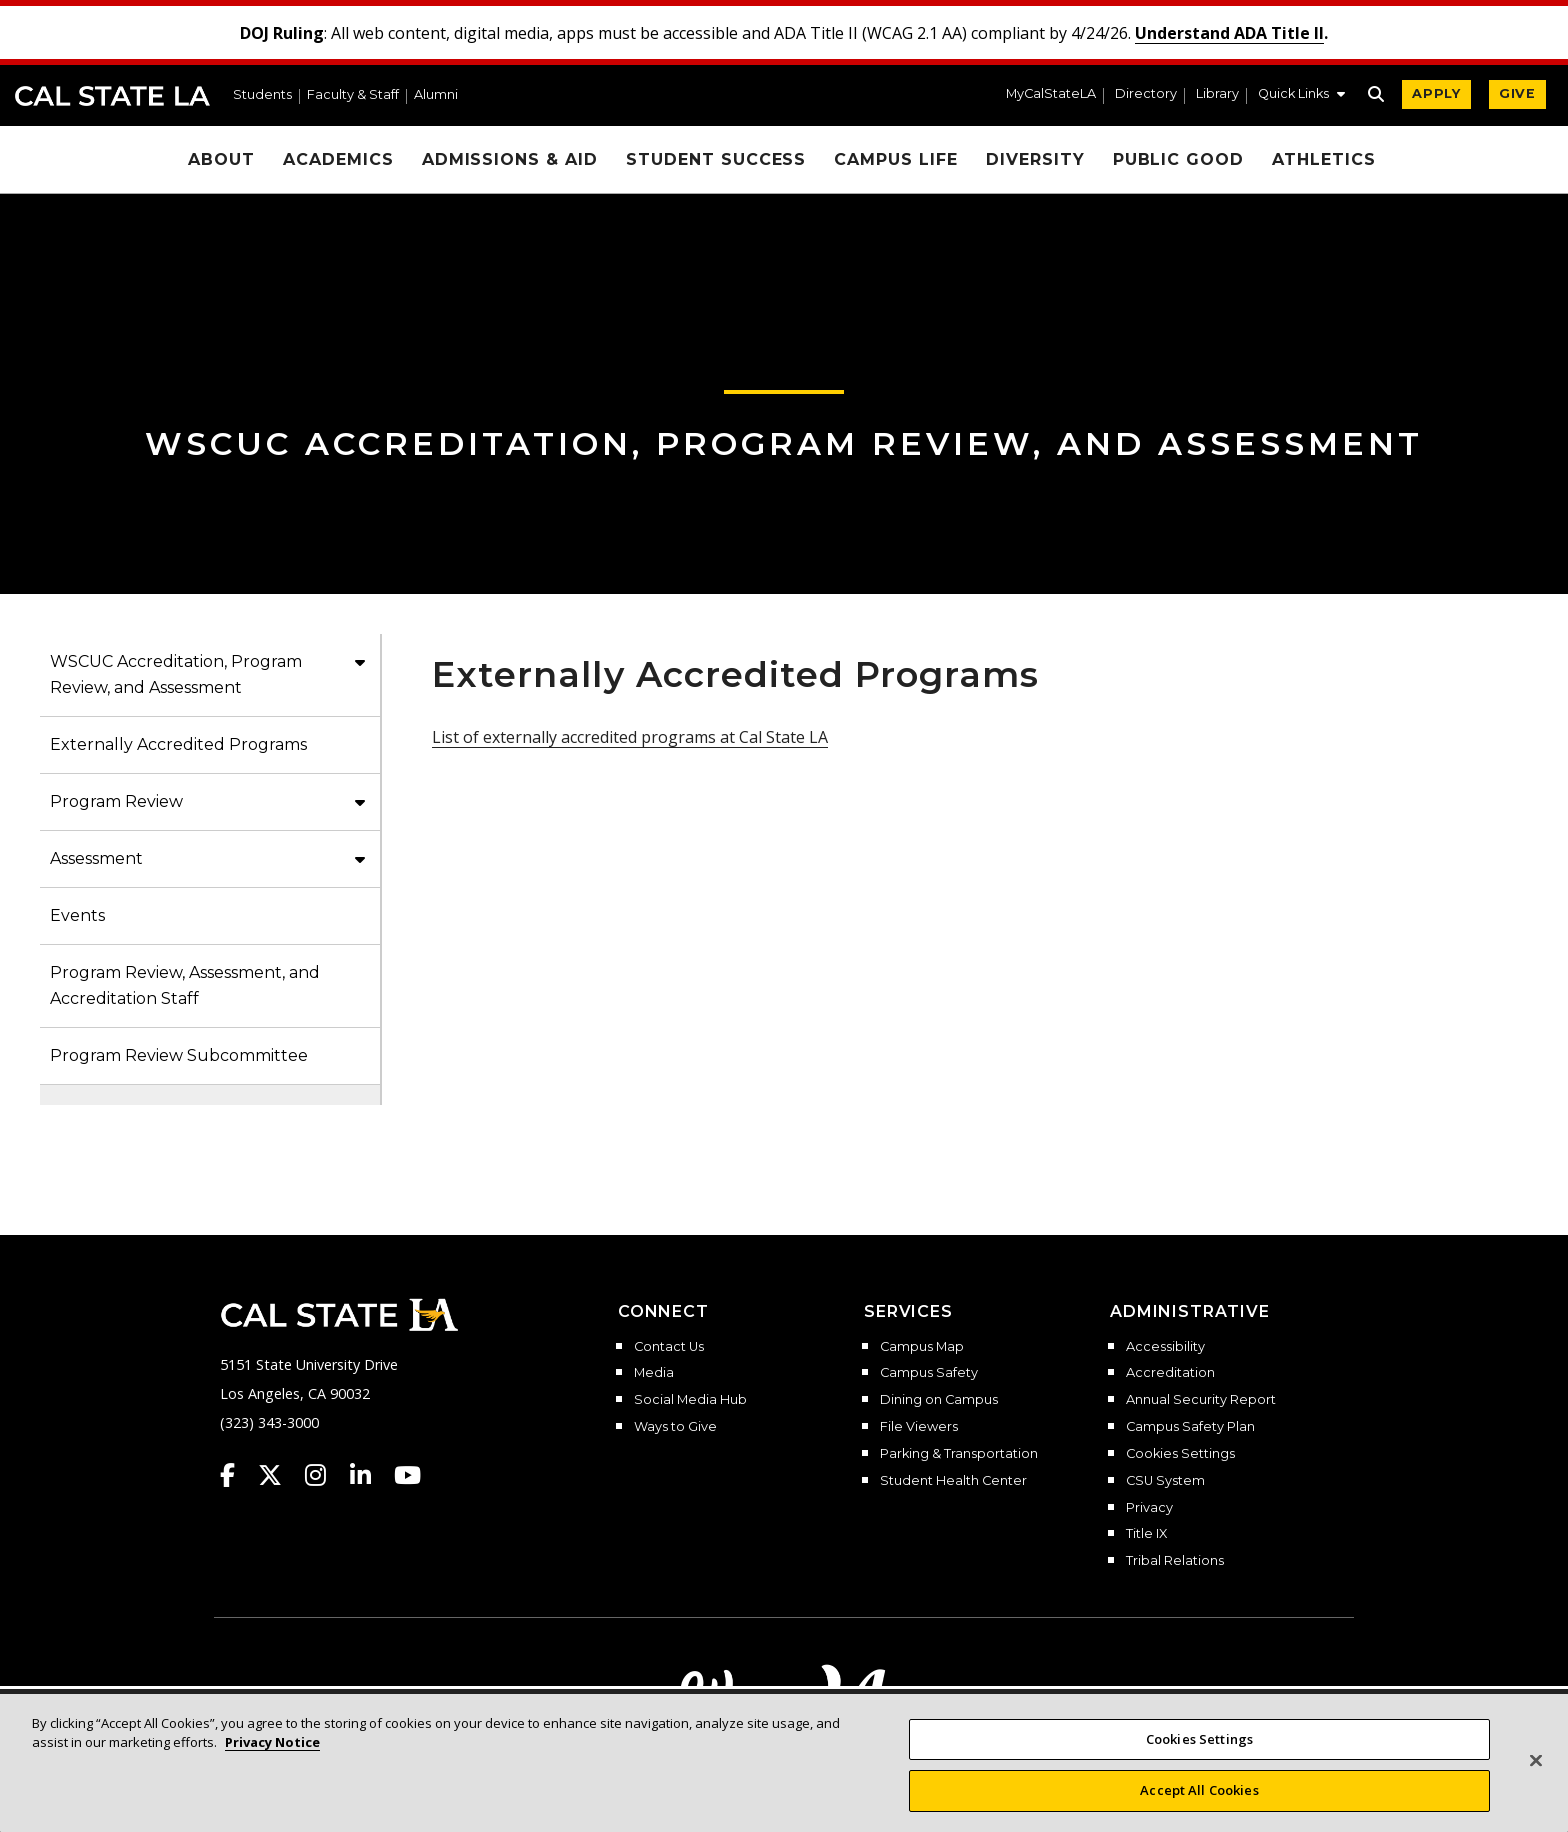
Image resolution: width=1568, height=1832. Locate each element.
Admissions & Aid (510, 159)
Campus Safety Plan (1190, 1427)
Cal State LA (112, 96)
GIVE (1517, 93)
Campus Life (896, 159)
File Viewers (919, 1427)
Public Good (1179, 159)
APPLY (1436, 93)
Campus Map (922, 1347)
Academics (338, 159)
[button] (1301, 96)
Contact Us (669, 1347)
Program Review (116, 801)
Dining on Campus (939, 1400)
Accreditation (1170, 1373)
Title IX (1146, 1534)
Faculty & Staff (353, 95)
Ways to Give (675, 1427)
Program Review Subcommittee (179, 1055)
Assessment (96, 858)
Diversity (1035, 159)
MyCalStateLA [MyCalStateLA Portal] (1051, 94)
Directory (1146, 94)
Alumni (436, 95)
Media (654, 1373)
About (221, 159)
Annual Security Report (1201, 1400)
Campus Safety (929, 1373)
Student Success (716, 159)
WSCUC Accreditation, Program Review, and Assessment (784, 443)
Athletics (1324, 159)
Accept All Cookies (1199, 1809)
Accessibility (1165, 1347)
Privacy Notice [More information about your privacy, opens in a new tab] (272, 1761)
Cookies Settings (1180, 1454)
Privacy (1149, 1508)
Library (1217, 94)
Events (77, 915)
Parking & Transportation (959, 1454)
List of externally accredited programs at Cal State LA (630, 737)
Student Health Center (953, 1481)
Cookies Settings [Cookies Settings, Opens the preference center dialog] (1199, 1757)
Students (262, 95)
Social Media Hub (690, 1400)
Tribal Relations (1175, 1561)
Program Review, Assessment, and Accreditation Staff (185, 985)
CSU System (1165, 1481)
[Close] (1536, 1779)
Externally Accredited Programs (178, 744)
